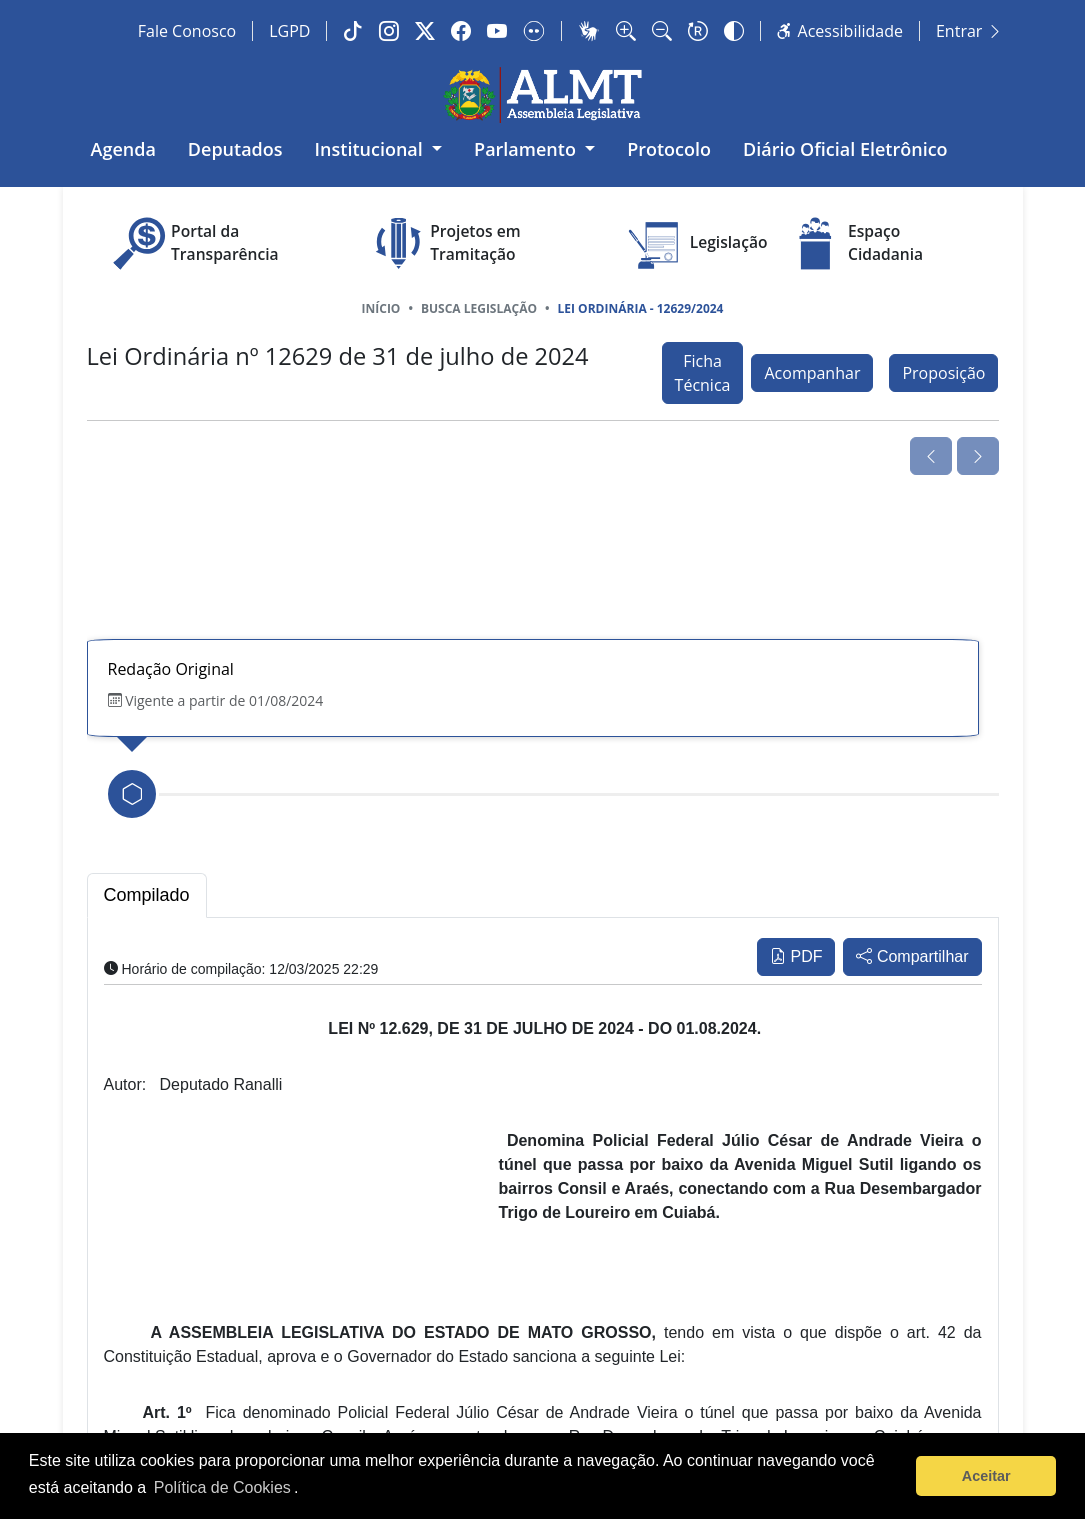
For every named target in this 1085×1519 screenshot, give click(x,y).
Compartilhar (912, 956)
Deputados (235, 149)
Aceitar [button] (986, 1476)
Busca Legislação (479, 308)
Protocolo (669, 149)
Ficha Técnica (703, 373)
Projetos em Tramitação (443, 243)
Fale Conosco (187, 31)
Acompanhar (812, 373)
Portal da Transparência (193, 243)
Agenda (123, 149)
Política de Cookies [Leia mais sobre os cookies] (222, 1487)
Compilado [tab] (147, 895)
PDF (796, 956)
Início (381, 308)
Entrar (969, 31)
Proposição (943, 373)
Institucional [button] (371, 149)
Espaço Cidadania (853, 243)
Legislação (696, 243)
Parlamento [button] (527, 149)
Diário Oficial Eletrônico (845, 149)
